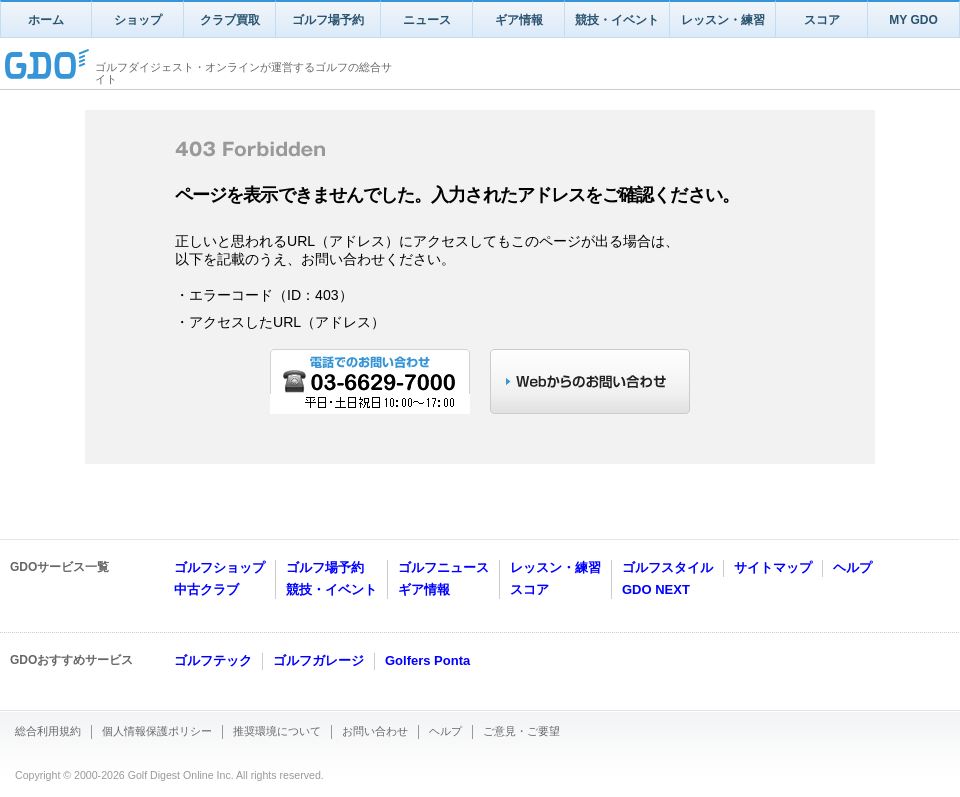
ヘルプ (852, 567)
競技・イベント (617, 20)
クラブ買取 (230, 20)
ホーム (46, 20)
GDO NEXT (656, 589)
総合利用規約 (48, 731)
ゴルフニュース (443, 567)
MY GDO (913, 20)
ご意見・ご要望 (521, 731)
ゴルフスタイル (667, 567)
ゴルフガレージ (318, 660)
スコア (822, 20)
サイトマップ (773, 567)
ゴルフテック (213, 660)
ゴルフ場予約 (328, 20)
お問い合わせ (375, 731)
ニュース (427, 20)
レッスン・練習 (723, 20)
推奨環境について (277, 731)
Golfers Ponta (427, 660)
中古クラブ (206, 589)
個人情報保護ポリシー (157, 731)
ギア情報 (519, 20)
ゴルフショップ (219, 567)
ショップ (138, 20)
